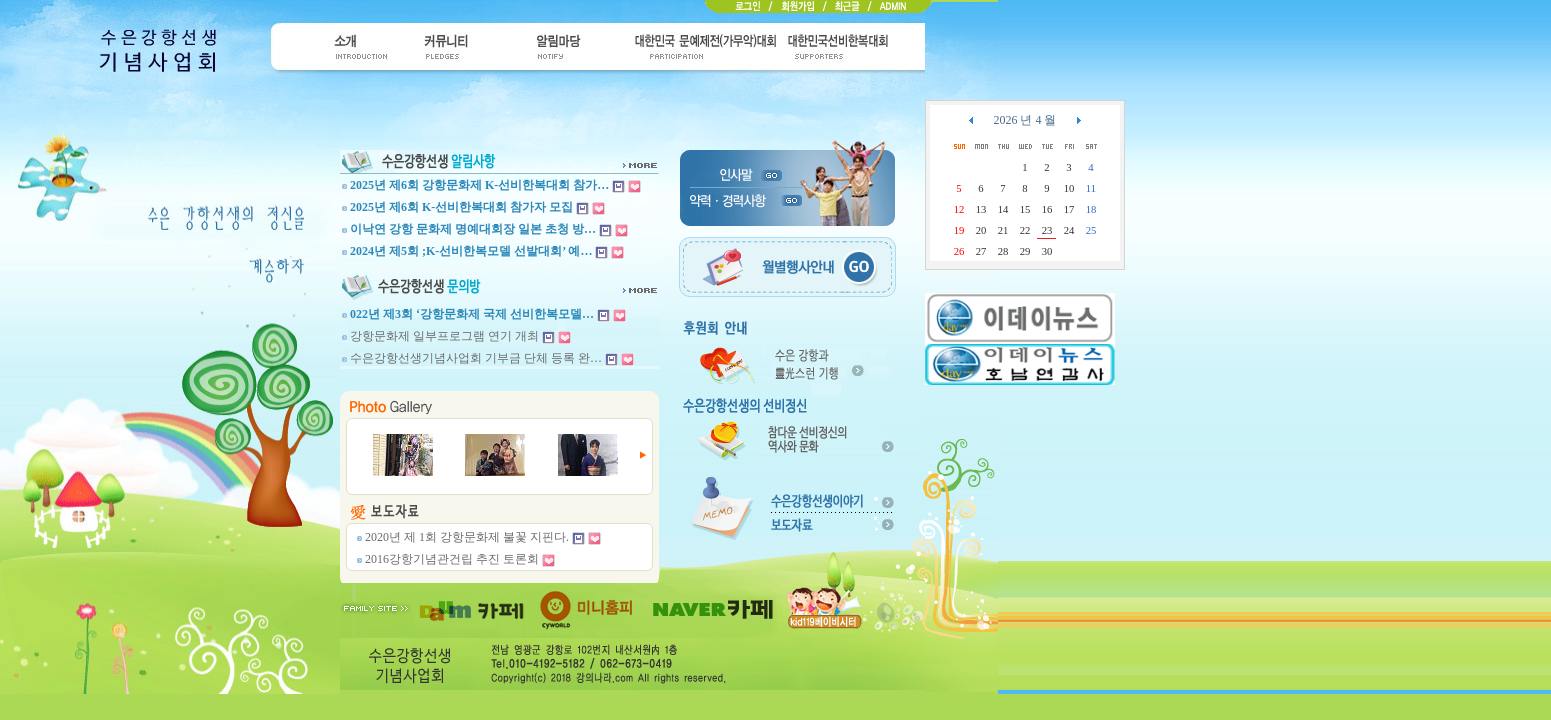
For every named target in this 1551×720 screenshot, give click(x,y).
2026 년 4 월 (1024, 120)
